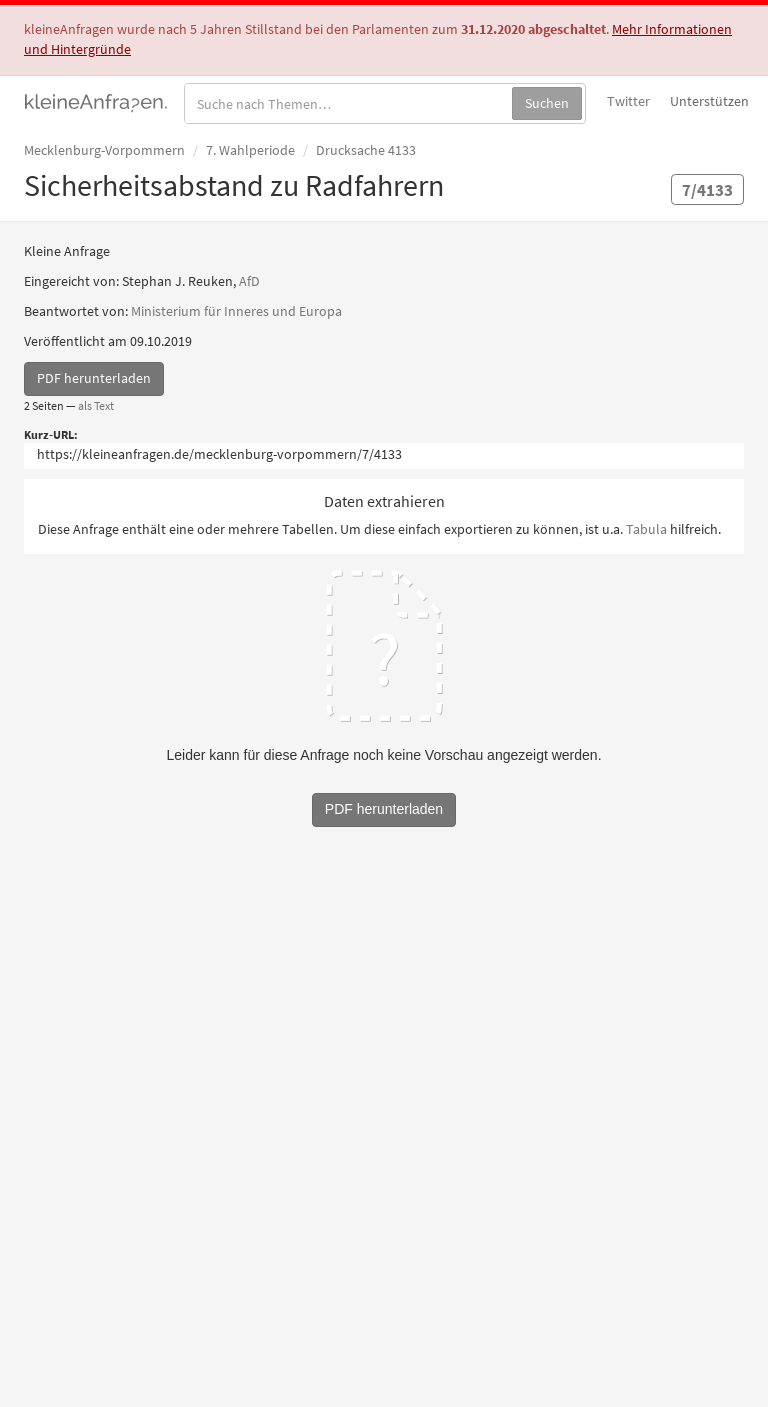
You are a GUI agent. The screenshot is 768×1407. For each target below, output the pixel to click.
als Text (96, 405)
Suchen (547, 103)
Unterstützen (709, 101)
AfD (249, 281)
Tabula (646, 529)
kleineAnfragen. (96, 101)
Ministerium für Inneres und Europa (236, 311)
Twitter (628, 101)
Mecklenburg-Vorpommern (104, 150)
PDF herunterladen (94, 378)
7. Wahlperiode (250, 150)
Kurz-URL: (51, 434)
